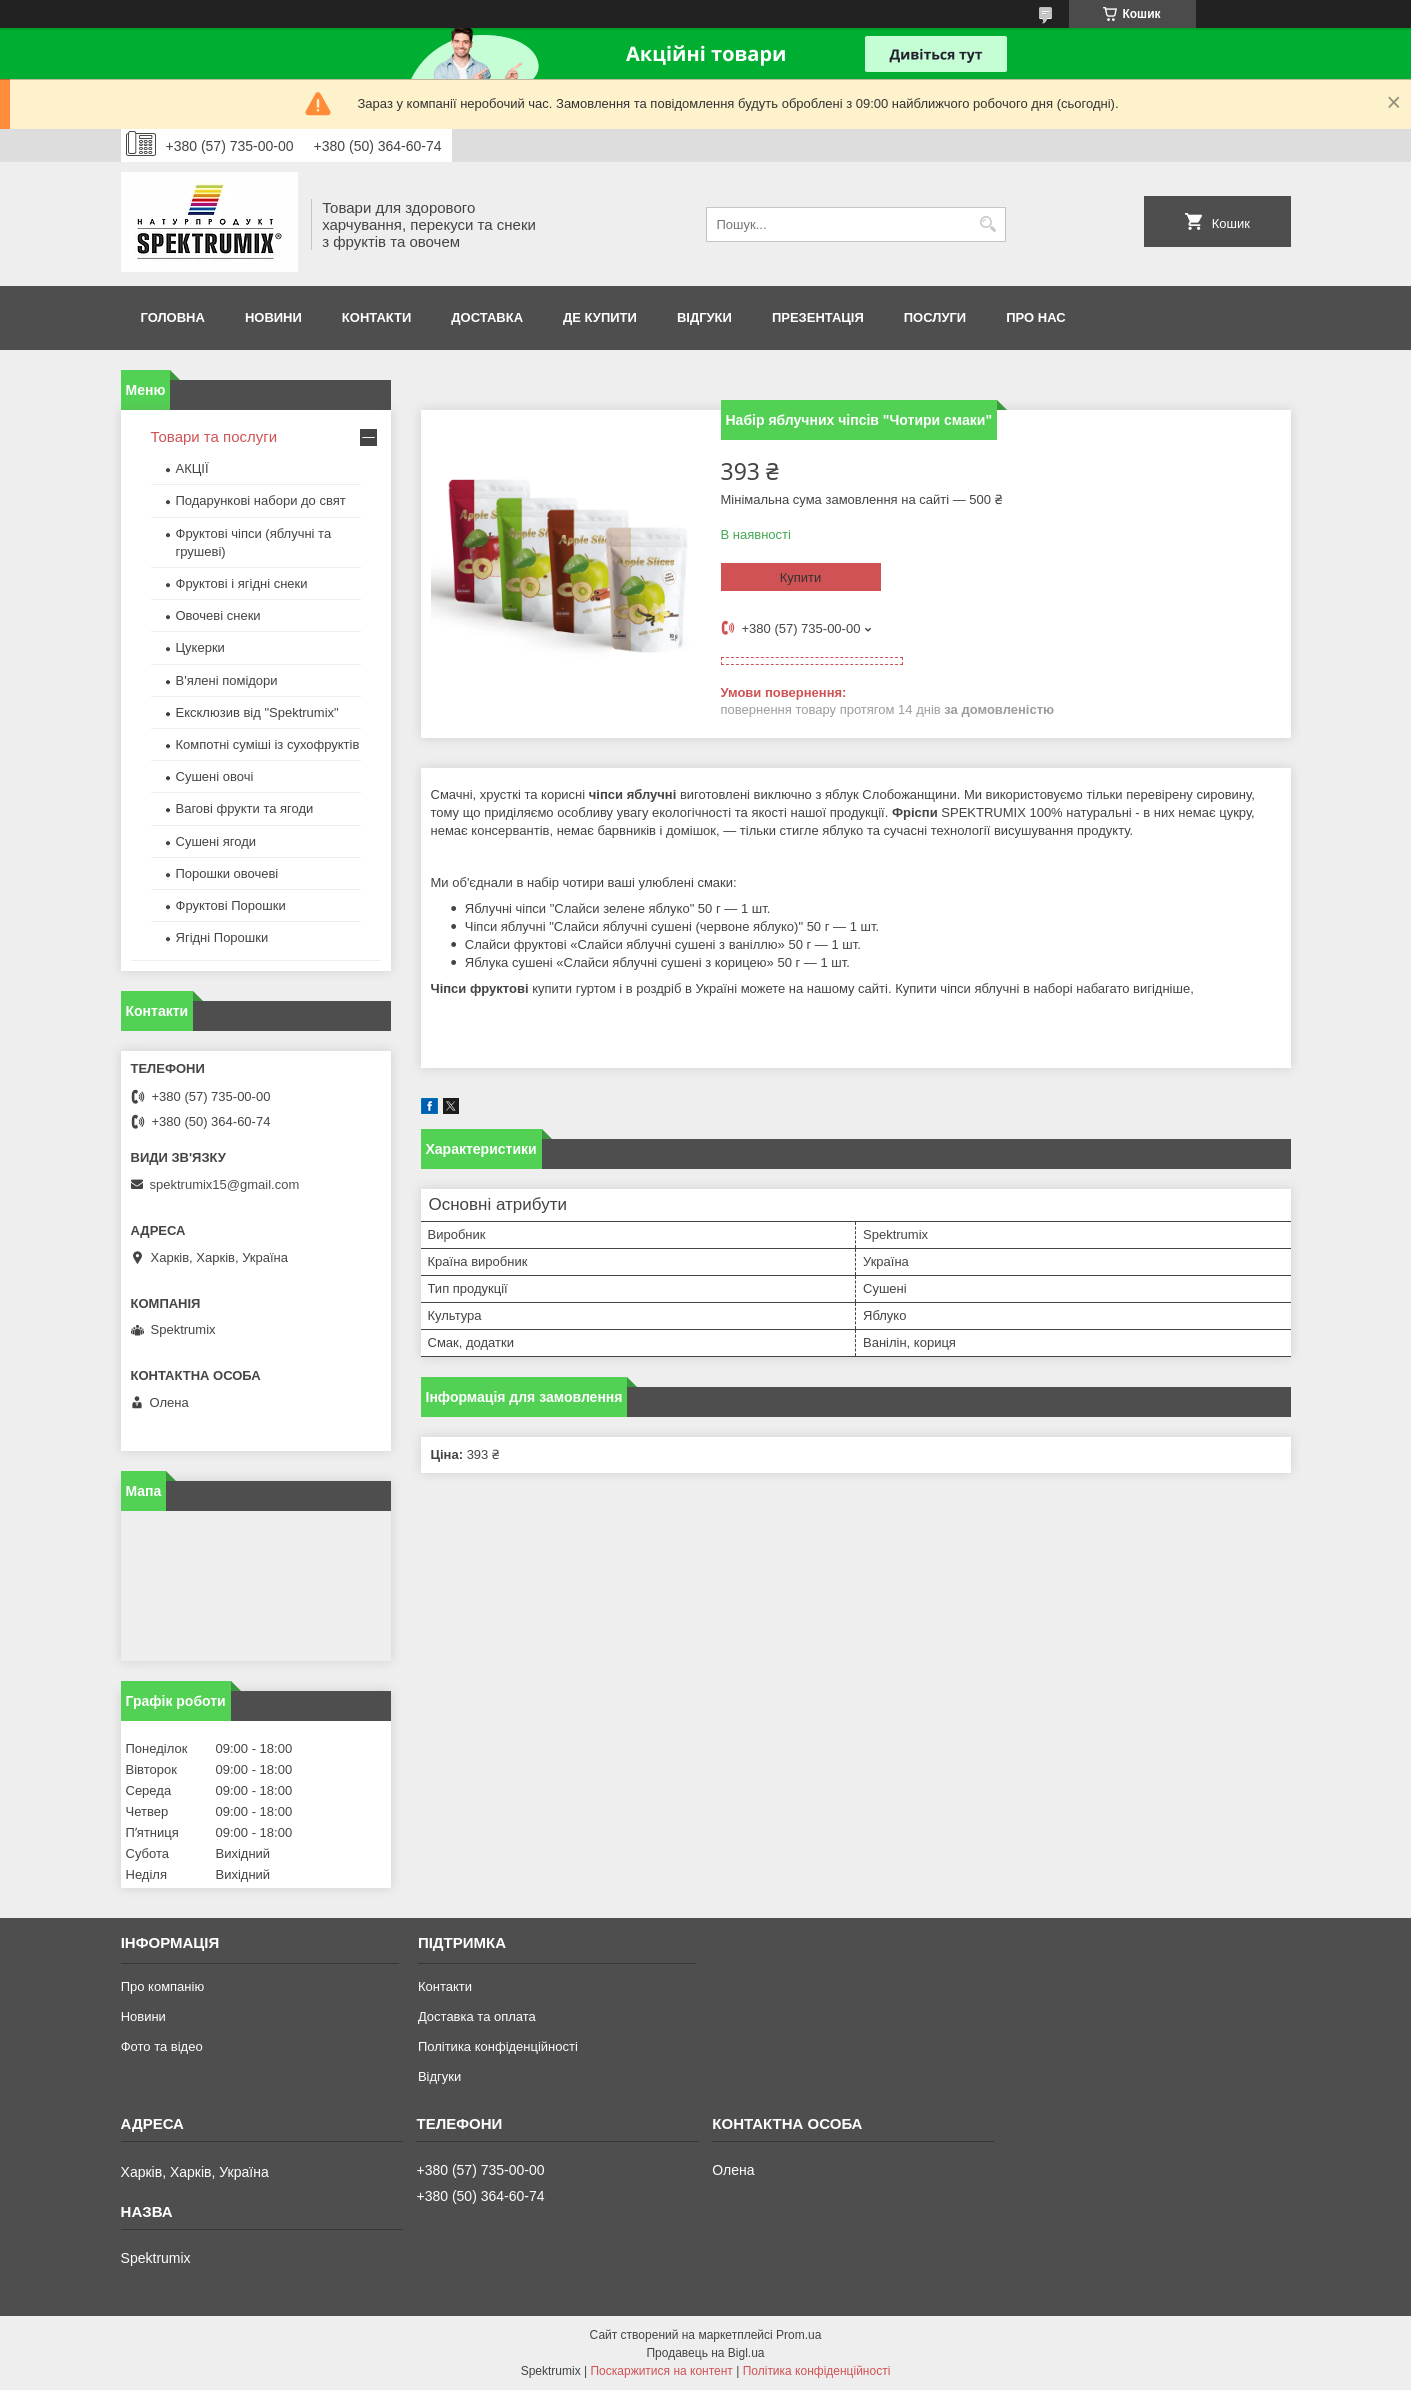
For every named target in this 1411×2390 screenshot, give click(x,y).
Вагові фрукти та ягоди (245, 808)
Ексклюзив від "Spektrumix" (257, 712)
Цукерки (200, 647)
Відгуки (704, 317)
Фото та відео (162, 2046)
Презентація (818, 317)
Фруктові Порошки (231, 905)
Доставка (487, 317)
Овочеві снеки (218, 615)
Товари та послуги (214, 436)
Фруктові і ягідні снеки (242, 583)
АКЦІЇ (192, 468)
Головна (173, 317)
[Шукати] (988, 224)
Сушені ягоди (216, 841)
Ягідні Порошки (222, 937)
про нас (1035, 317)
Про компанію (163, 1986)
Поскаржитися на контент (661, 2371)
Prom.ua (798, 2335)
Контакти (377, 317)
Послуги (935, 317)
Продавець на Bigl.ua (705, 2353)
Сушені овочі (215, 776)
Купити (801, 577)
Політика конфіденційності (498, 2046)
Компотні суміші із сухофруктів (268, 744)
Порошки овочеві (227, 873)
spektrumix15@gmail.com (225, 1184)
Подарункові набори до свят (261, 500)
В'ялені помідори (227, 680)
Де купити (600, 317)
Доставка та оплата (477, 2016)
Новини (273, 317)
